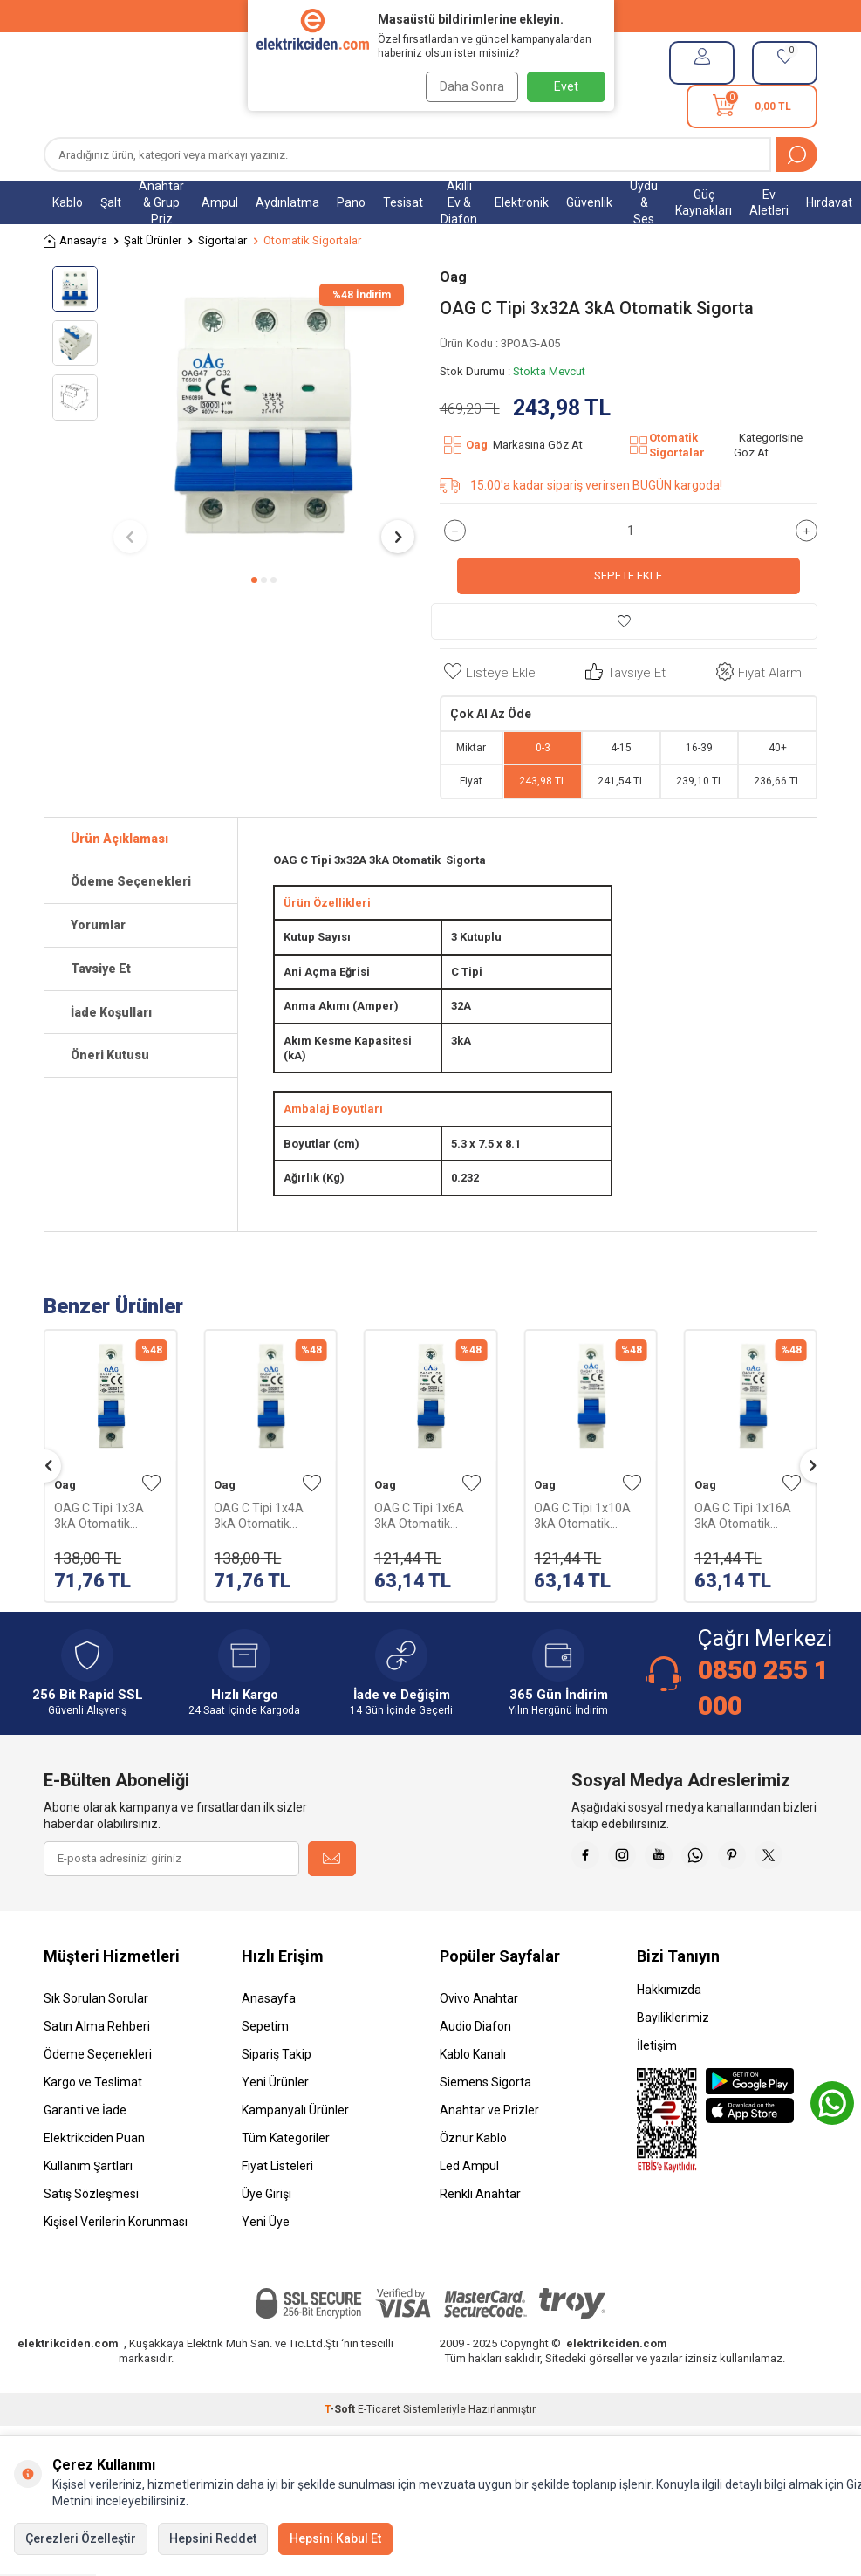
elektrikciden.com (68, 2387)
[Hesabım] (702, 63)
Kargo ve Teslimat (93, 2126)
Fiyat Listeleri (277, 2209)
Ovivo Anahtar (479, 2042)
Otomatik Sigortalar (312, 240)
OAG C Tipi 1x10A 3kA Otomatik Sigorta (582, 1516)
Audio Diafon (475, 2070)
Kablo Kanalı (473, 2098)
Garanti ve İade (85, 2154)
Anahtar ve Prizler (489, 2154)
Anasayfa (75, 241)
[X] (799, 1902)
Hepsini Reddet (212, 2538)
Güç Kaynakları (703, 203)
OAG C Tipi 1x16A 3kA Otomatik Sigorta (742, 1516)
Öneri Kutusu (110, 1055)
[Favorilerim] (784, 63)
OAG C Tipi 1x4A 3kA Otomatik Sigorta (259, 1516)
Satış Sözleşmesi (91, 2237)
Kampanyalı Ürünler (295, 2154)
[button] (254, 580)
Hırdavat (829, 202)
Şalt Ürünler (152, 240)
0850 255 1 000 (763, 1687)
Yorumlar (98, 925)
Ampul (220, 202)
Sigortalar (222, 240)
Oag (453, 277)
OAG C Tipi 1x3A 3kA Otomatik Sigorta (99, 1516)
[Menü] (52, 84)
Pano (351, 202)
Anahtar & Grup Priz (161, 202)
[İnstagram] (669, 1858)
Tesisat (403, 202)
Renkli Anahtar (480, 2237)
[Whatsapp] (756, 1858)
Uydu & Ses (644, 202)
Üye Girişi (266, 2237)
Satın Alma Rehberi (97, 2070)
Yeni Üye (266, 2265)
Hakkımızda (669, 2033)
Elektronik (522, 202)
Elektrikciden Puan (94, 2182)
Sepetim (265, 2070)
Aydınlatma (287, 202)
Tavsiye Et (623, 672)
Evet (566, 86)
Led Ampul (469, 2209)
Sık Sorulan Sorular (96, 2042)
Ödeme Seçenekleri (131, 881)
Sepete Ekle (628, 576)
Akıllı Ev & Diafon (459, 202)
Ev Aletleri (769, 203)
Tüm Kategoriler (286, 2182)
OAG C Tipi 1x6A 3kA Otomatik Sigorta (419, 1516)
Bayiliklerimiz (673, 2061)
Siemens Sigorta (485, 2126)
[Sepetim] (752, 106)
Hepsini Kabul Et (335, 2538)
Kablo (67, 202)
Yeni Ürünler (275, 2126)
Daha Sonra (467, 86)
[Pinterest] (799, 1858)
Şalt (110, 202)
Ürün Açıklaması (119, 839)
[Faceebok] (625, 1858)
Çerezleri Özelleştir (80, 2538)
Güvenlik (589, 202)
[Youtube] (712, 1858)
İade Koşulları (111, 1012)
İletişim (657, 2089)
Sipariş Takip (276, 2098)
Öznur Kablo (473, 2182)
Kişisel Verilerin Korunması (116, 2265)
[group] (264, 415)
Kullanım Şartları (88, 2209)
